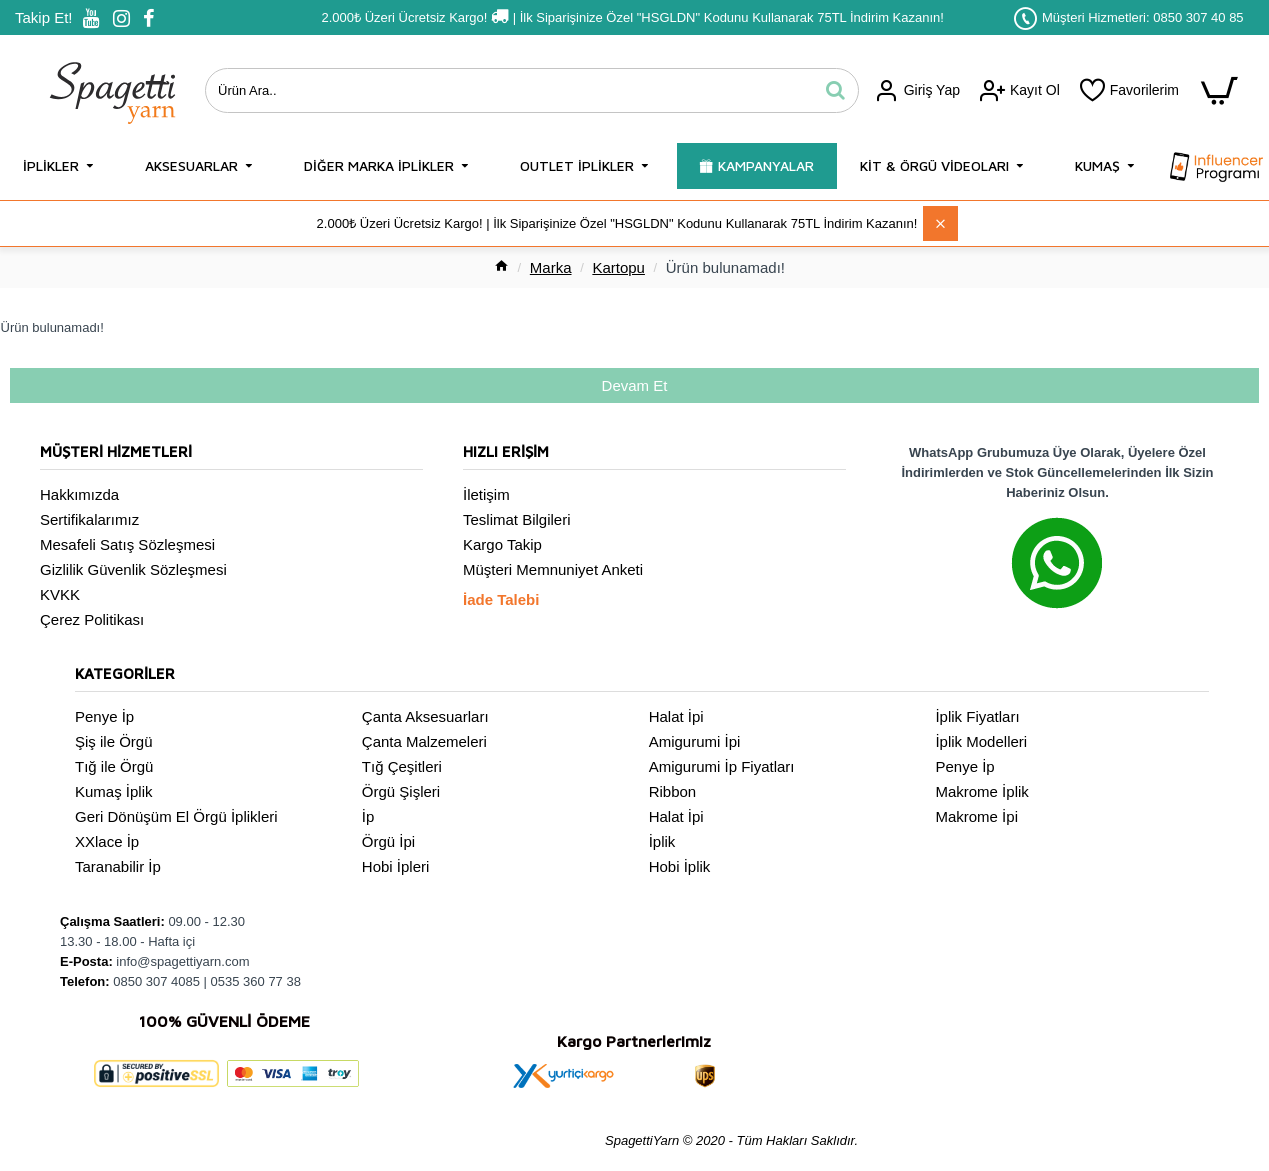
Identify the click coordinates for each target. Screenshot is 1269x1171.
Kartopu (618, 267)
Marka (551, 267)
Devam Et (635, 385)
